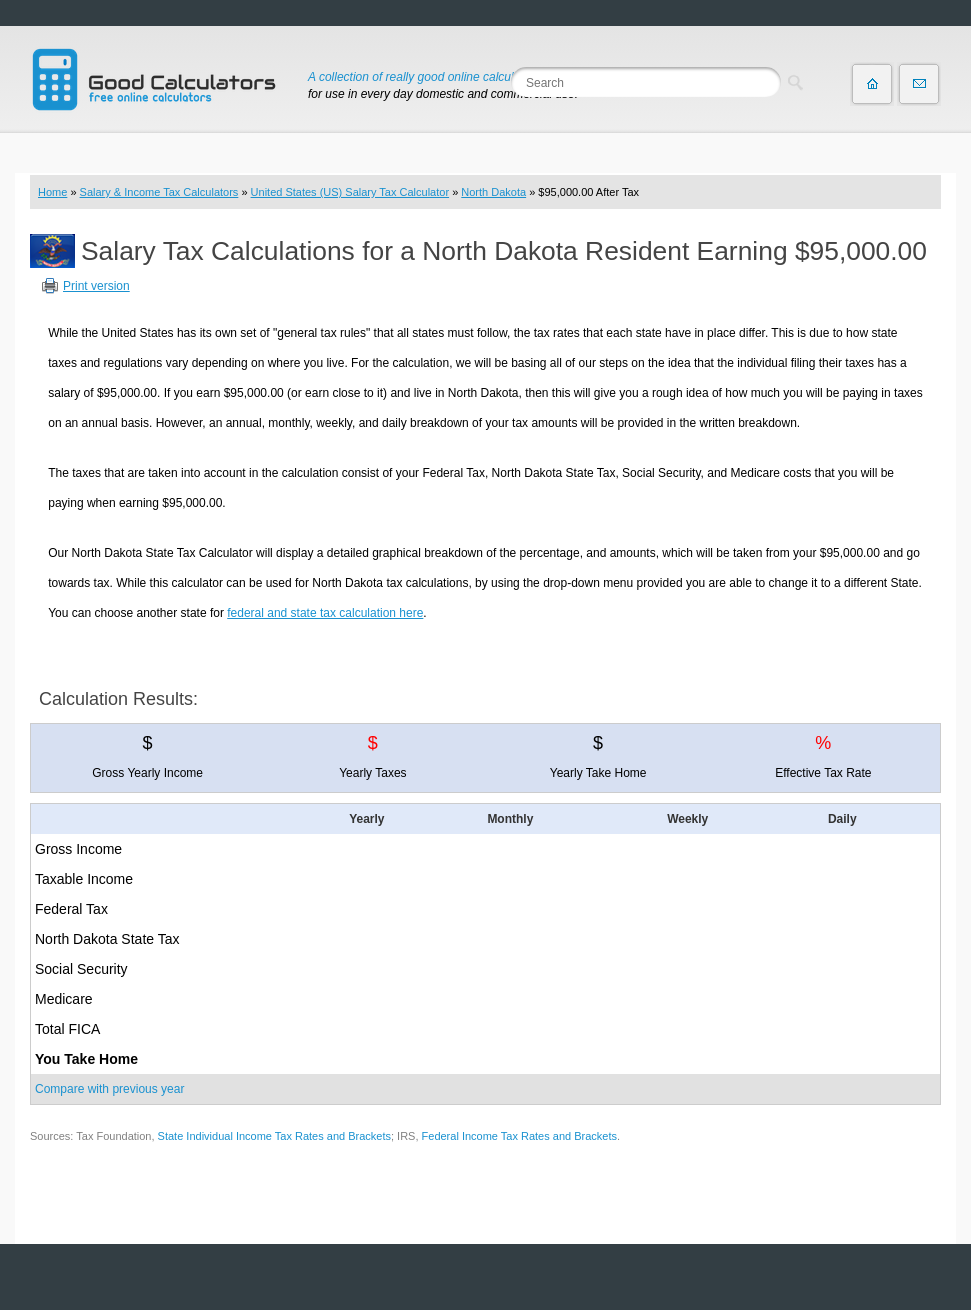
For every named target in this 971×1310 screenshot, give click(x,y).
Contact (919, 84)
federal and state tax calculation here (325, 613)
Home (52, 192)
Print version (96, 286)
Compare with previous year (109, 1089)
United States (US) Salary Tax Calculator (350, 192)
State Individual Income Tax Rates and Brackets (274, 1136)
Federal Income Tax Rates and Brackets (519, 1136)
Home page (872, 84)
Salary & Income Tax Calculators (159, 192)
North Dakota (493, 192)
